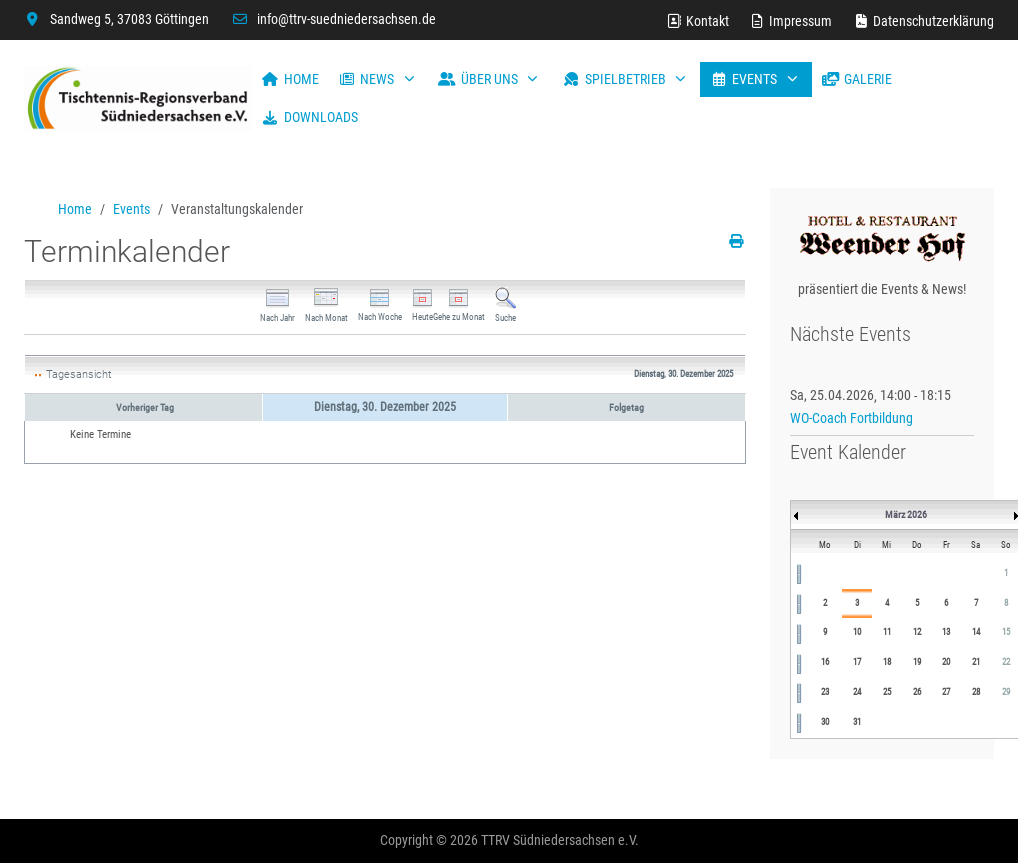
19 (917, 662)
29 (1006, 692)
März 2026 (906, 514)
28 (976, 692)
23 (825, 692)
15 (1006, 632)
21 (976, 662)
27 (946, 692)
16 (825, 662)
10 (857, 632)
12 (917, 632)
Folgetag (626, 407)
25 (887, 692)
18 (887, 662)
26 (917, 692)
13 (946, 632)
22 (1006, 662)
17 (857, 662)
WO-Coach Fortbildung (851, 418)
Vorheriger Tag (145, 407)
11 (887, 632)
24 (857, 692)
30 (825, 722)
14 (976, 632)
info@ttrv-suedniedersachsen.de (346, 19)
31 (857, 722)
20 (946, 662)
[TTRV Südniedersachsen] (138, 98)
